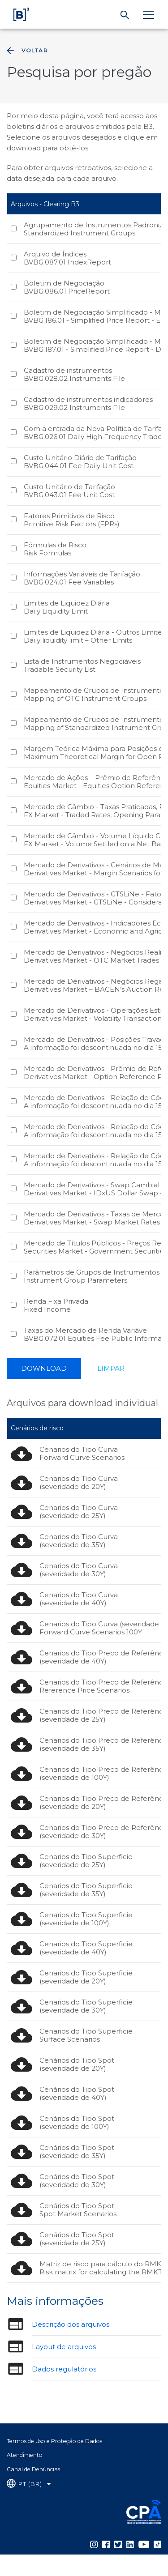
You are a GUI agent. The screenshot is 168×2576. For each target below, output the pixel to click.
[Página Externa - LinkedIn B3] (130, 2544)
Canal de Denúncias (33, 2469)
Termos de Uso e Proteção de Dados (54, 2441)
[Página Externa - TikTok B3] (157, 2544)
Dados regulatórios (64, 2369)
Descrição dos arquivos (70, 2324)
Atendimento (25, 2455)
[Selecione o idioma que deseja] (29, 2484)
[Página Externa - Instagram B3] (94, 2544)
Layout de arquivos (64, 2346)
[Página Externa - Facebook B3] (106, 2544)
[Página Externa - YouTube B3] (143, 2544)
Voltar (26, 50)
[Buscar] (125, 15)
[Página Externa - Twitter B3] (118, 2544)
